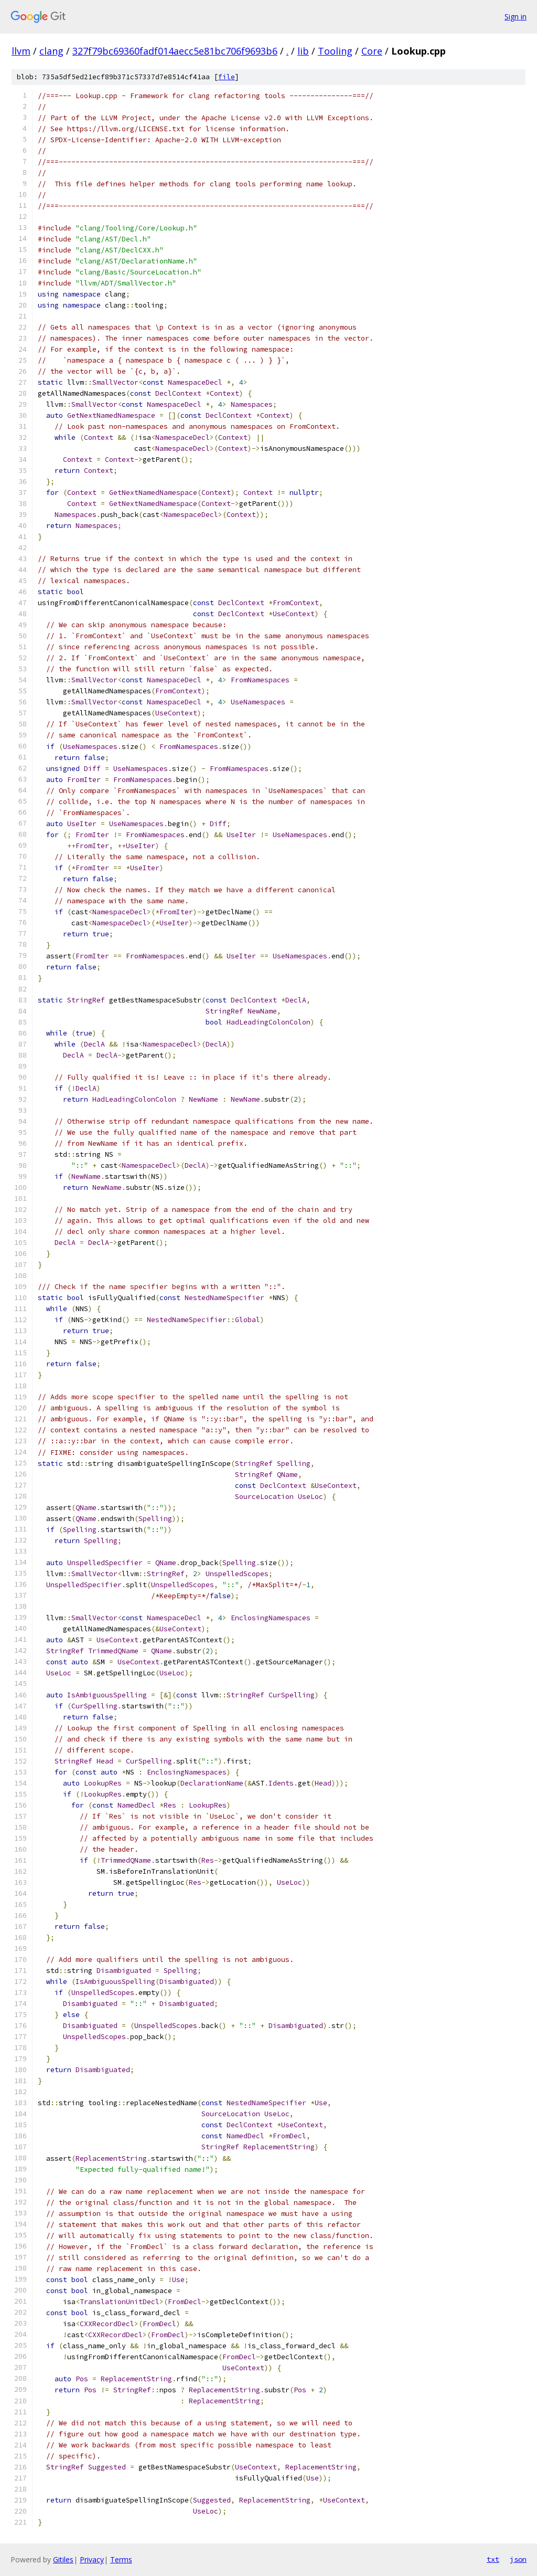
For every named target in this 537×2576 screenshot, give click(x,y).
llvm (21, 51)
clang (51, 51)
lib (303, 51)
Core (371, 51)
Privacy (92, 2559)
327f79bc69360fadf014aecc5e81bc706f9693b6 (174, 51)
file (226, 76)
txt (493, 2559)
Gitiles (63, 2559)
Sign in (515, 17)
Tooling (335, 51)
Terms (121, 2559)
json (518, 2559)
